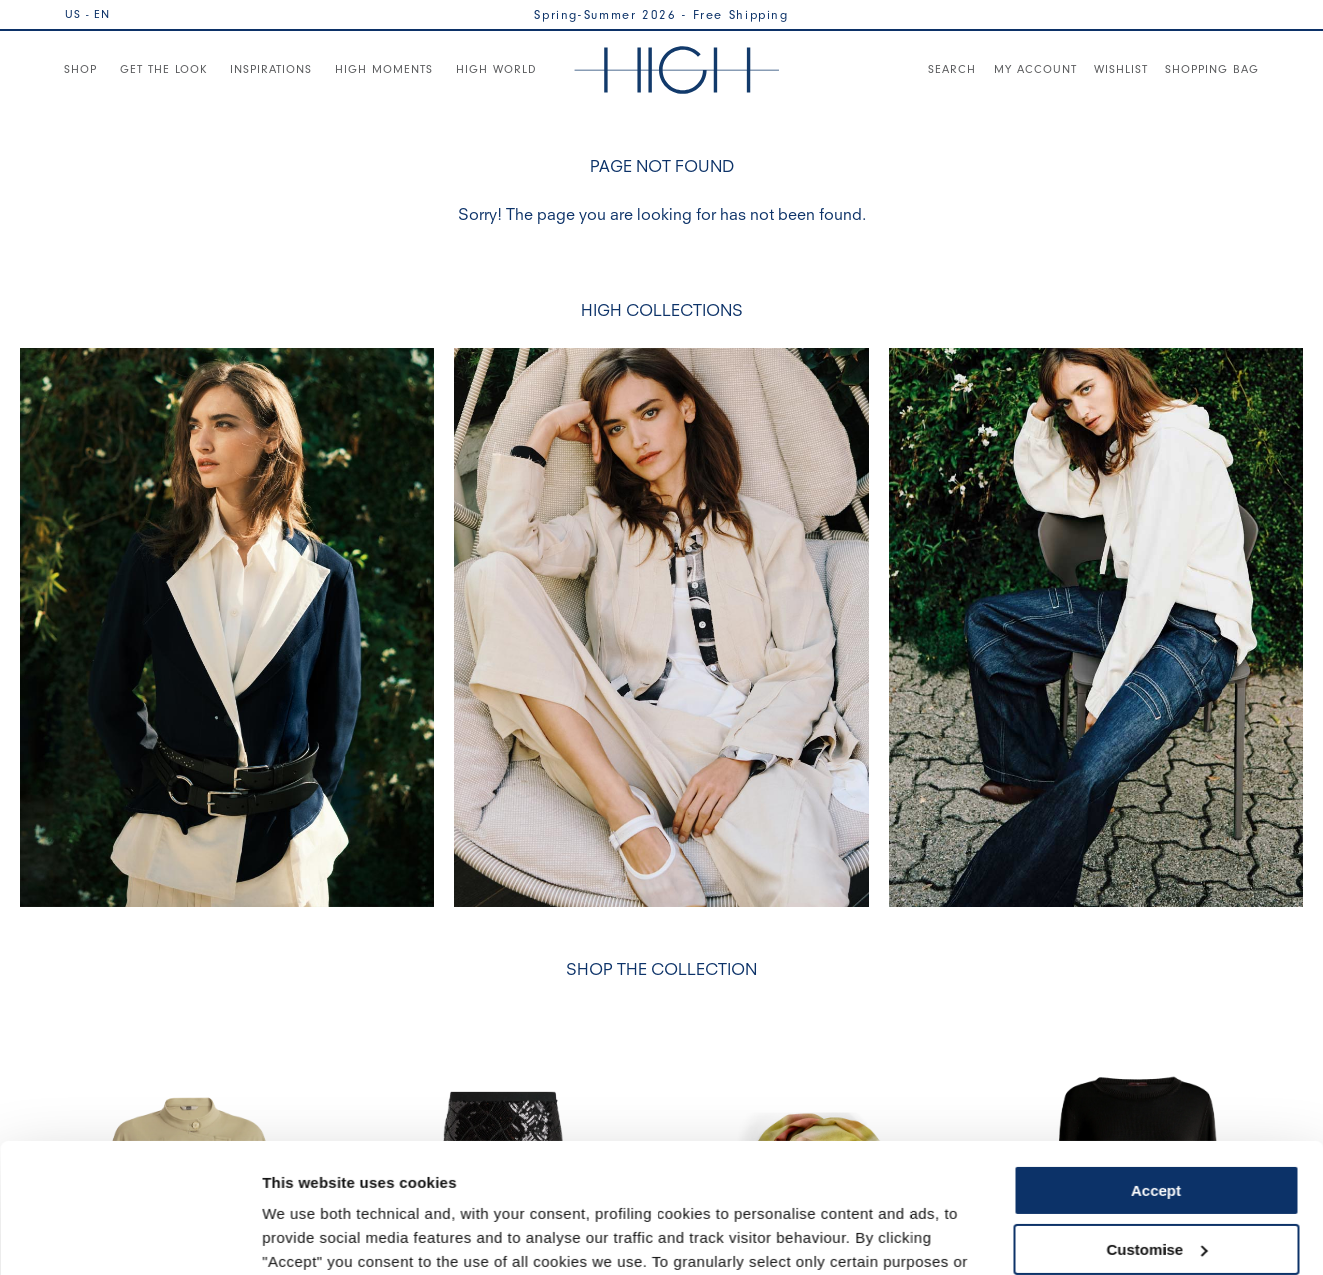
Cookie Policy (712, 1180)
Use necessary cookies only (1156, 1178)
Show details (308, 1235)
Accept (1156, 1061)
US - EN (87, 14)
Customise (1156, 1119)
